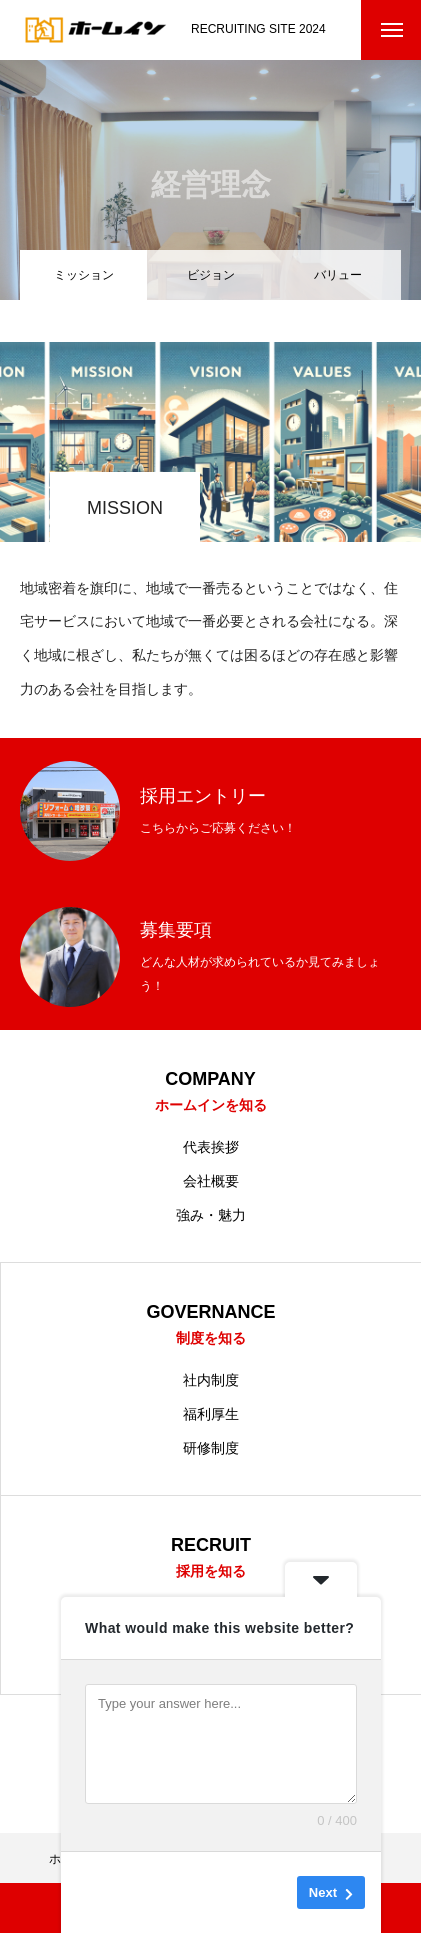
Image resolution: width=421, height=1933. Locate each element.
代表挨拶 (211, 1147)
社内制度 (211, 1380)
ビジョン (211, 275)
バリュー (338, 275)
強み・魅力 (211, 1215)
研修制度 (211, 1448)
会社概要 (211, 1181)
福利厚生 (211, 1414)
